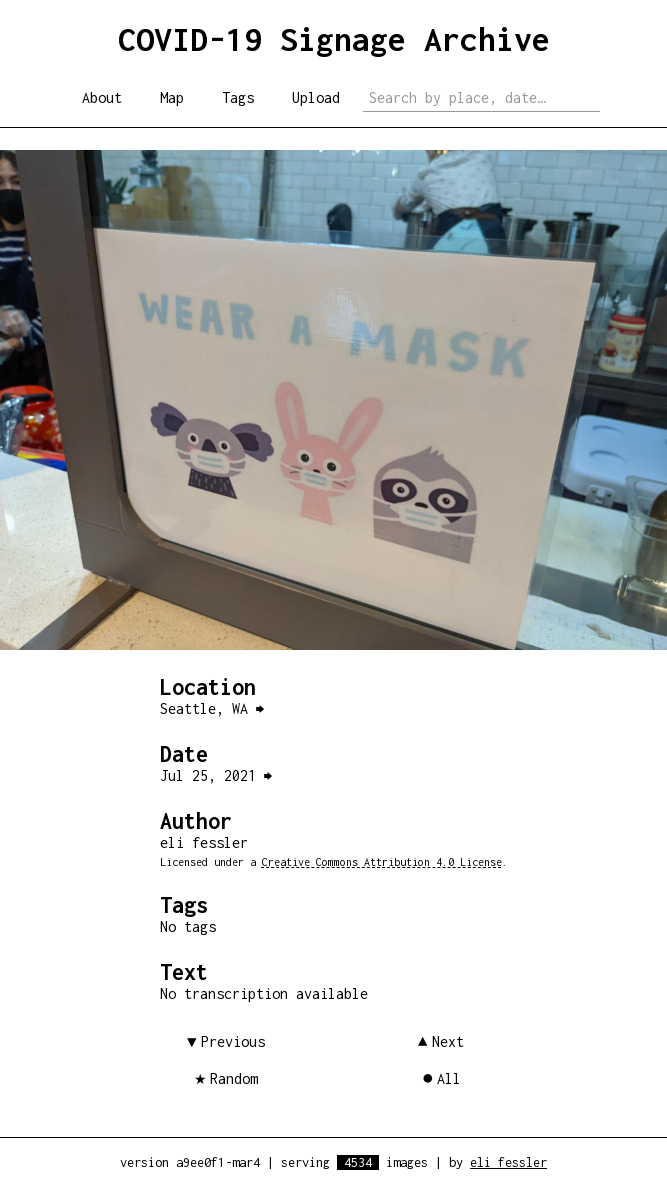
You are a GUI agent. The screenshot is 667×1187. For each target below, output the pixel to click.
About (102, 97)
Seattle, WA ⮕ (212, 708)
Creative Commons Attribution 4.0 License (382, 862)
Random (234, 1078)
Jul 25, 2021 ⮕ (216, 775)
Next (448, 1041)
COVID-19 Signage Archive (334, 39)
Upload (316, 97)
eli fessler (508, 1162)
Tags (238, 97)
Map (172, 97)
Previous (233, 1041)
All (449, 1078)
